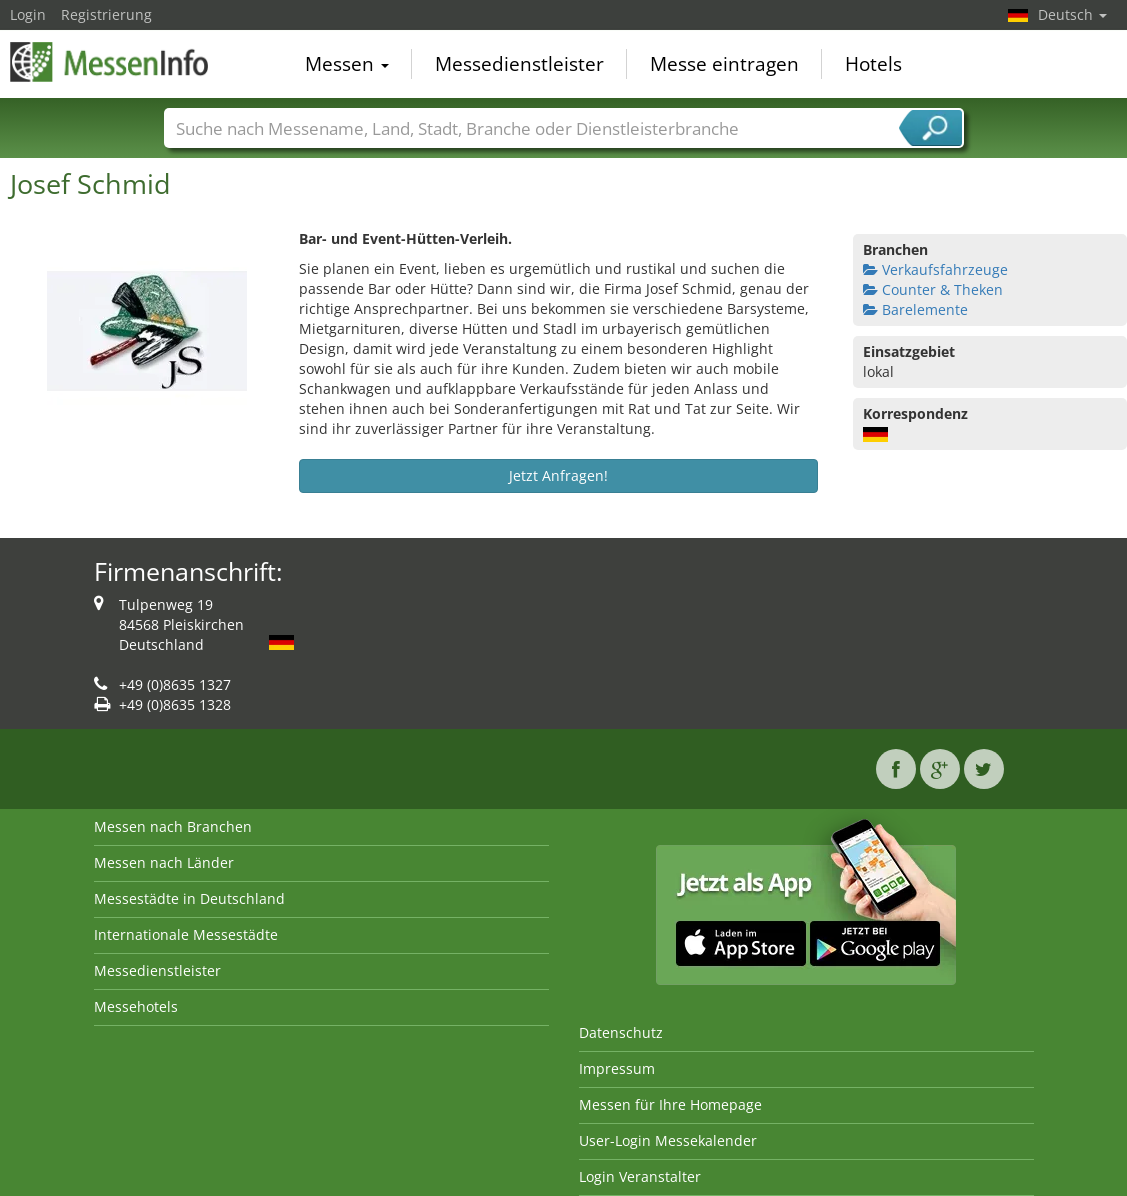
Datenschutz (621, 1032)
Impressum (617, 1068)
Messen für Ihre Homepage (670, 1104)
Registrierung (106, 14)
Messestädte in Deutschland (189, 898)
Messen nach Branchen (173, 826)
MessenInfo (110, 62)
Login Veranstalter (640, 1176)
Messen (347, 64)
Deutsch (1072, 14)
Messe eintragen (724, 64)
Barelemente (915, 309)
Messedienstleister (519, 64)
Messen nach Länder (164, 862)
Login (28, 14)
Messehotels (136, 1006)
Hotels (873, 64)
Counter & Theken (933, 289)
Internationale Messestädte (186, 934)
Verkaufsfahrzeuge (935, 269)
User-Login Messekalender (668, 1140)
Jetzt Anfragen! (558, 475)
